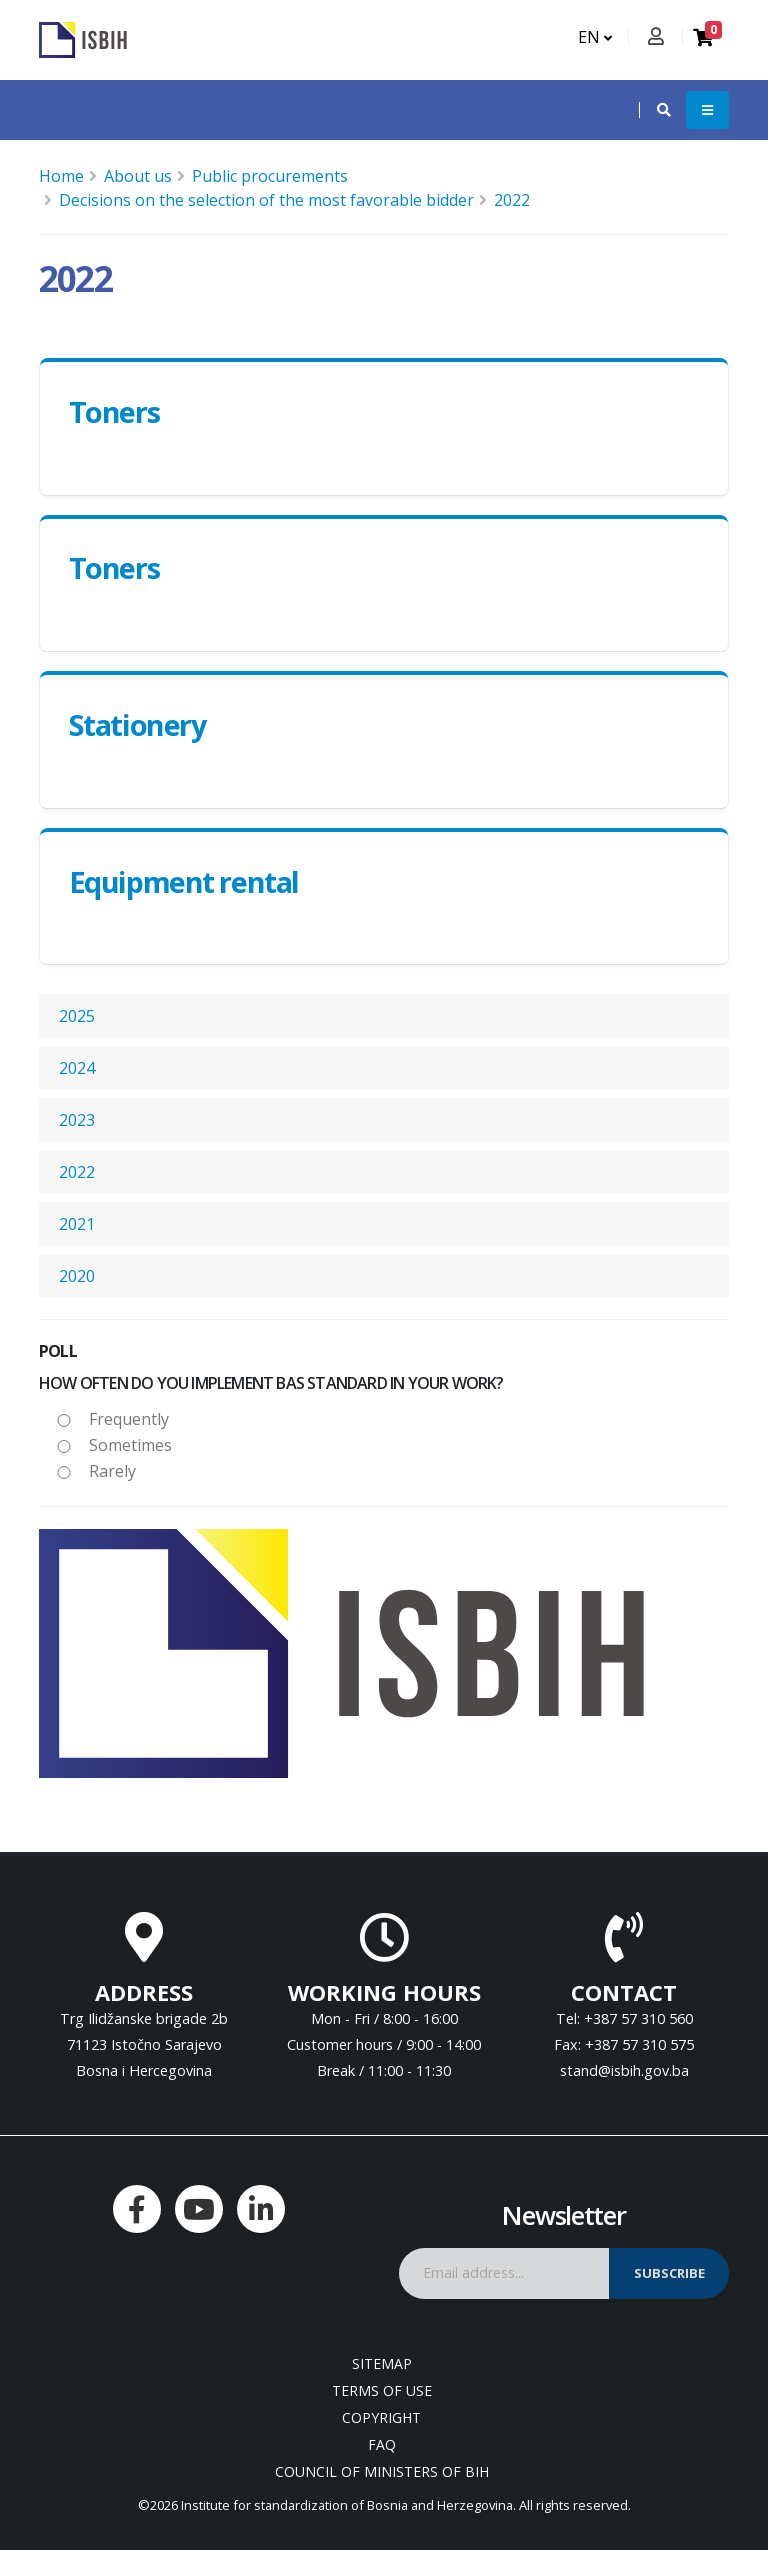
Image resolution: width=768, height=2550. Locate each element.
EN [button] (595, 37)
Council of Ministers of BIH (382, 2471)
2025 (77, 1016)
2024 (77, 1068)
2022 (512, 200)
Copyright (381, 2417)
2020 (77, 1276)
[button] (654, 110)
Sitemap (382, 2363)
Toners (114, 411)
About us (138, 176)
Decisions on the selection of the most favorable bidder (266, 200)
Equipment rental (184, 881)
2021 (77, 1224)
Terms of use (382, 2390)
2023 (77, 1120)
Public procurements (270, 176)
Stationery (137, 724)
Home (61, 176)
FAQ (382, 2444)
